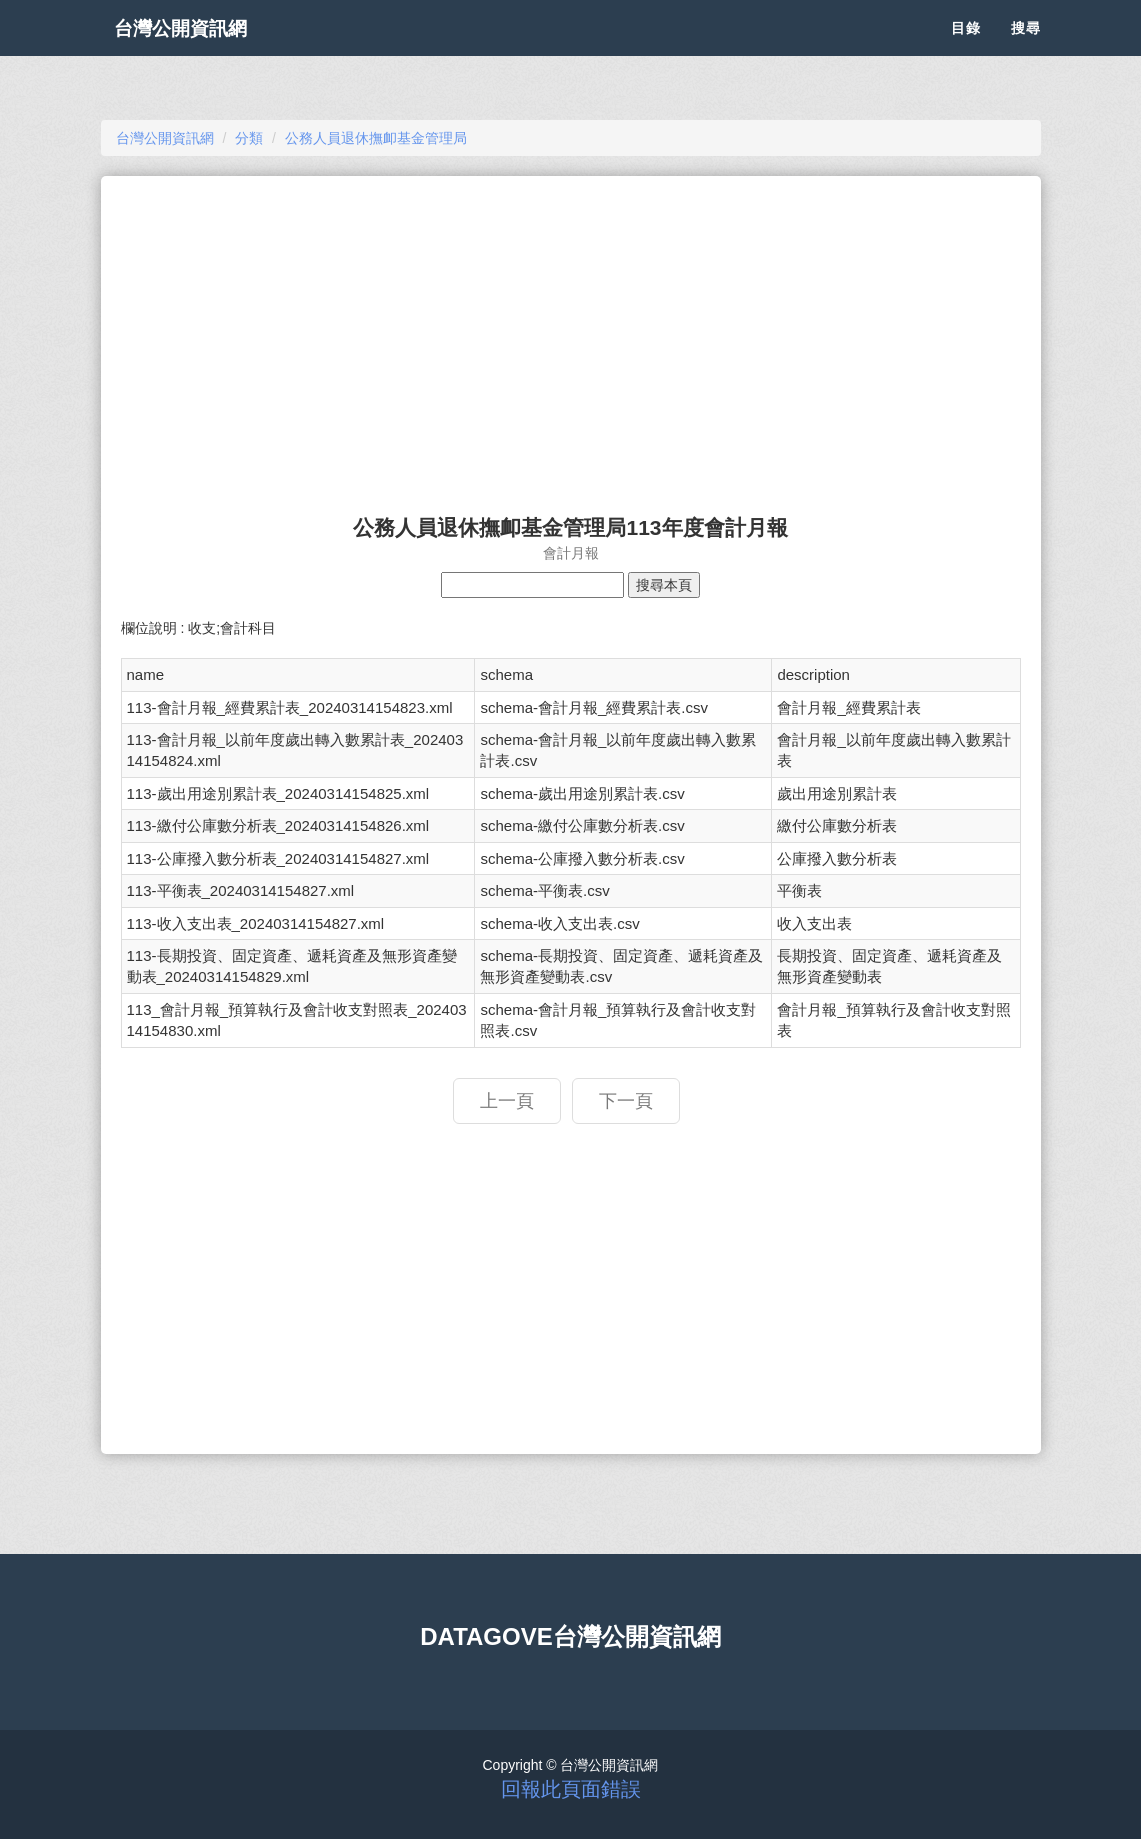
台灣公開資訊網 (199, 50)
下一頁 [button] (626, 1101)
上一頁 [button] (507, 1101)
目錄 (966, 50)
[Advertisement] (571, 336)
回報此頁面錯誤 (571, 1789)
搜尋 (1026, 50)
